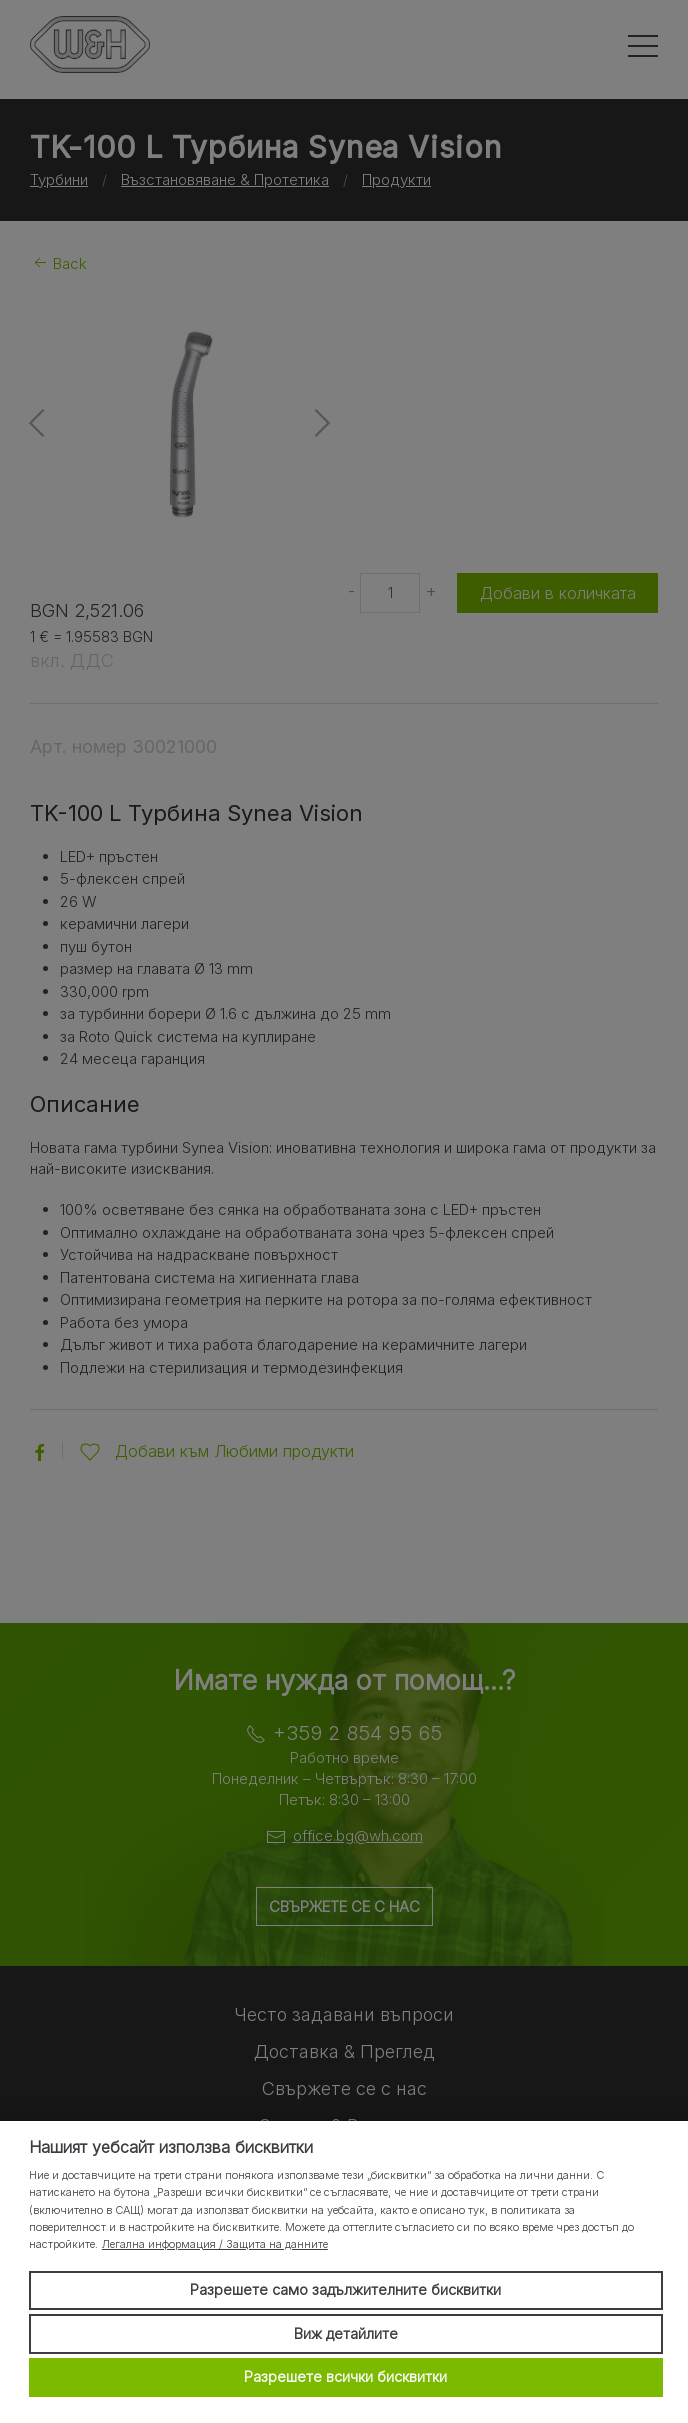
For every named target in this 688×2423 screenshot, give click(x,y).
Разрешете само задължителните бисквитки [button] (345, 2289)
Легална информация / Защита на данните (215, 2244)
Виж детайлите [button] (346, 2333)
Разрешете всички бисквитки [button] (345, 2376)
